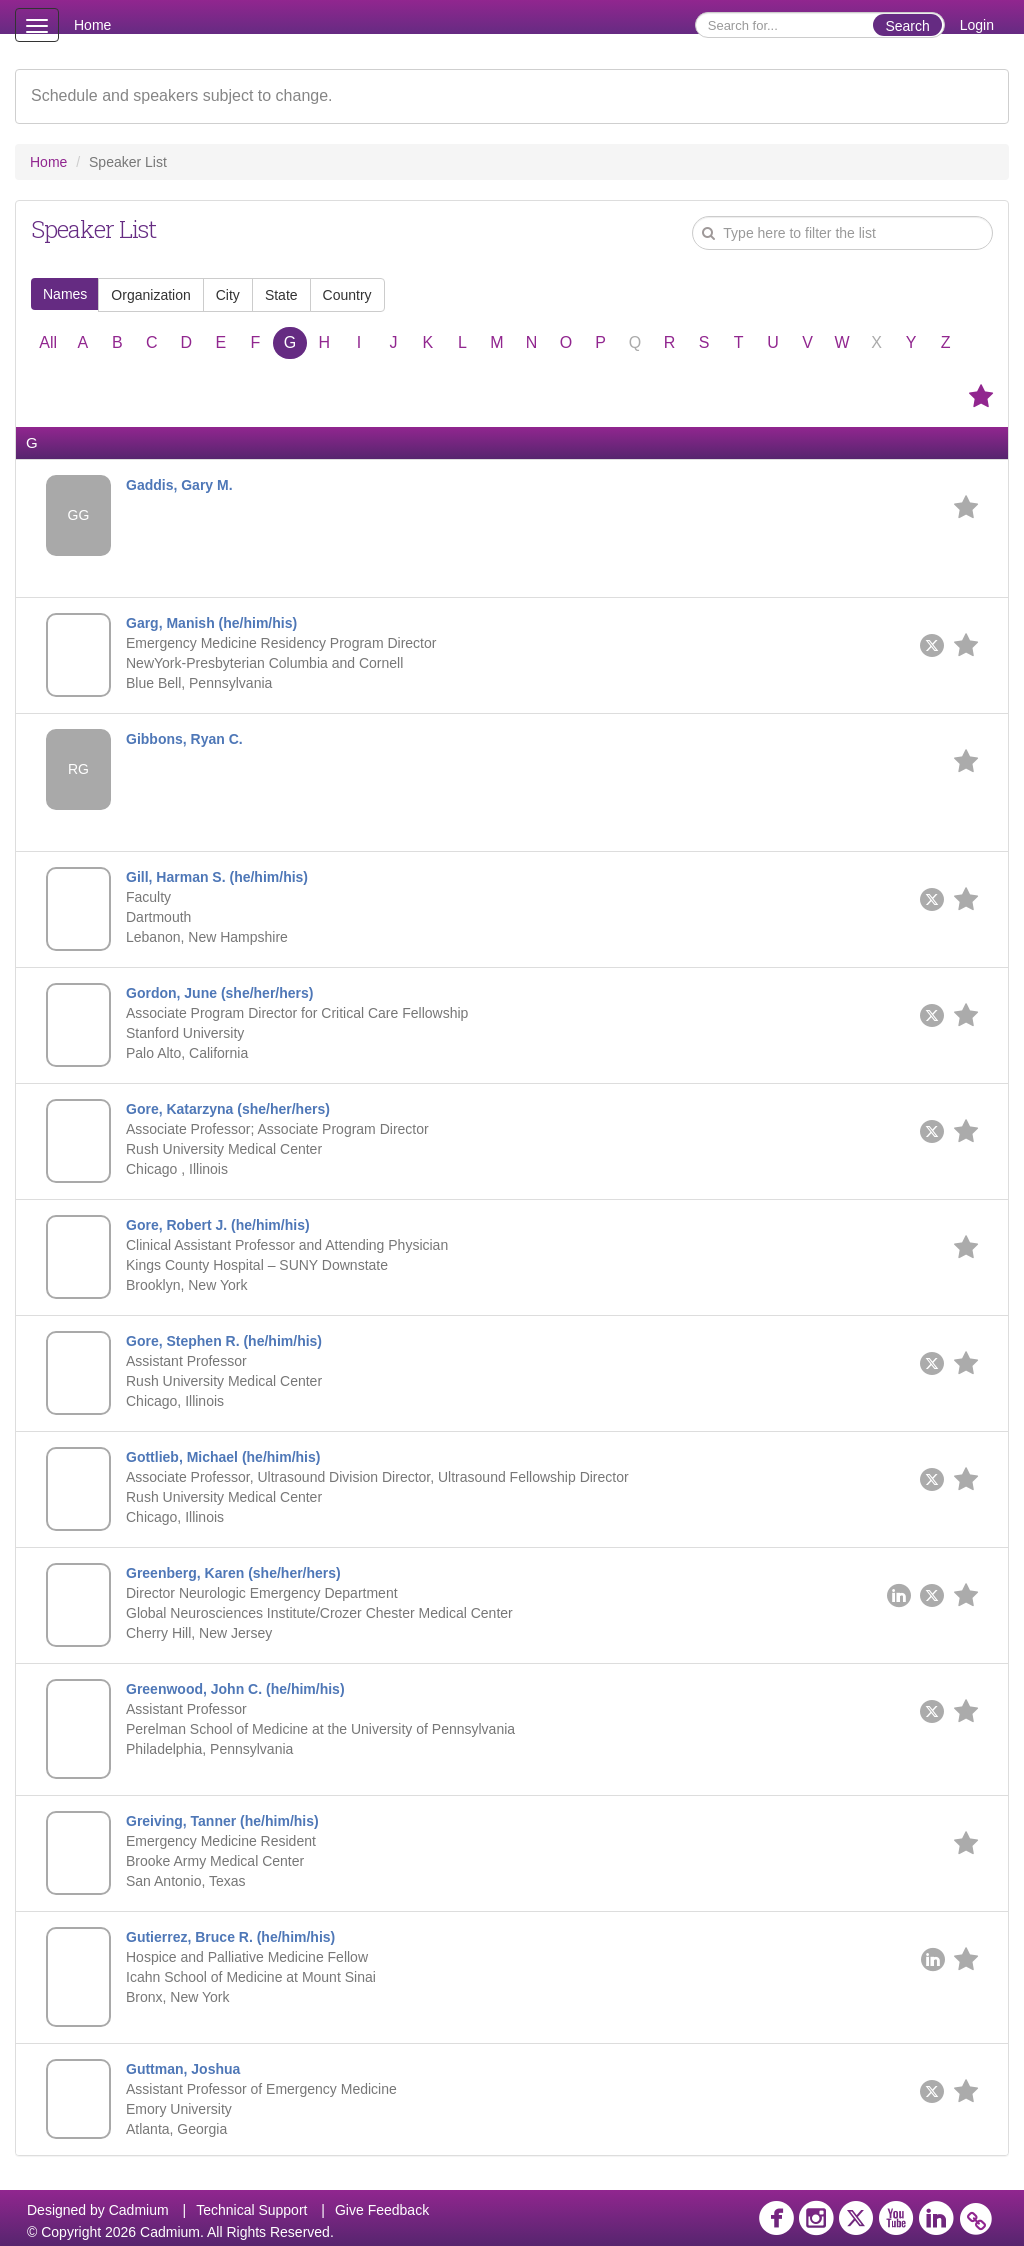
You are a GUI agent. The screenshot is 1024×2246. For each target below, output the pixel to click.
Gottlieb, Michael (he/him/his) (223, 1457)
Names (65, 294)
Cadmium (139, 2210)
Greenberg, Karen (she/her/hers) (233, 1573)
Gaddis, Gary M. (179, 485)
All (48, 342)
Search (907, 26)
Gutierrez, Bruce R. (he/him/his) (230, 1937)
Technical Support (251, 2210)
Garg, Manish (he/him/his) (211, 623)
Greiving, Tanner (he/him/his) (222, 1821)
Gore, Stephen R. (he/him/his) (224, 1341)
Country (347, 295)
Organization (150, 295)
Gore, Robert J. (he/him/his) (218, 1225)
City (228, 295)
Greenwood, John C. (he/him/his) (235, 1689)
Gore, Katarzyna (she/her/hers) (228, 1109)
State (281, 295)
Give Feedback (382, 2210)
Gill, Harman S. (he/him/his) (217, 877)
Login (977, 25)
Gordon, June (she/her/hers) (219, 993)
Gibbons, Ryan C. (184, 739)
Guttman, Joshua (183, 2069)
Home (92, 25)
